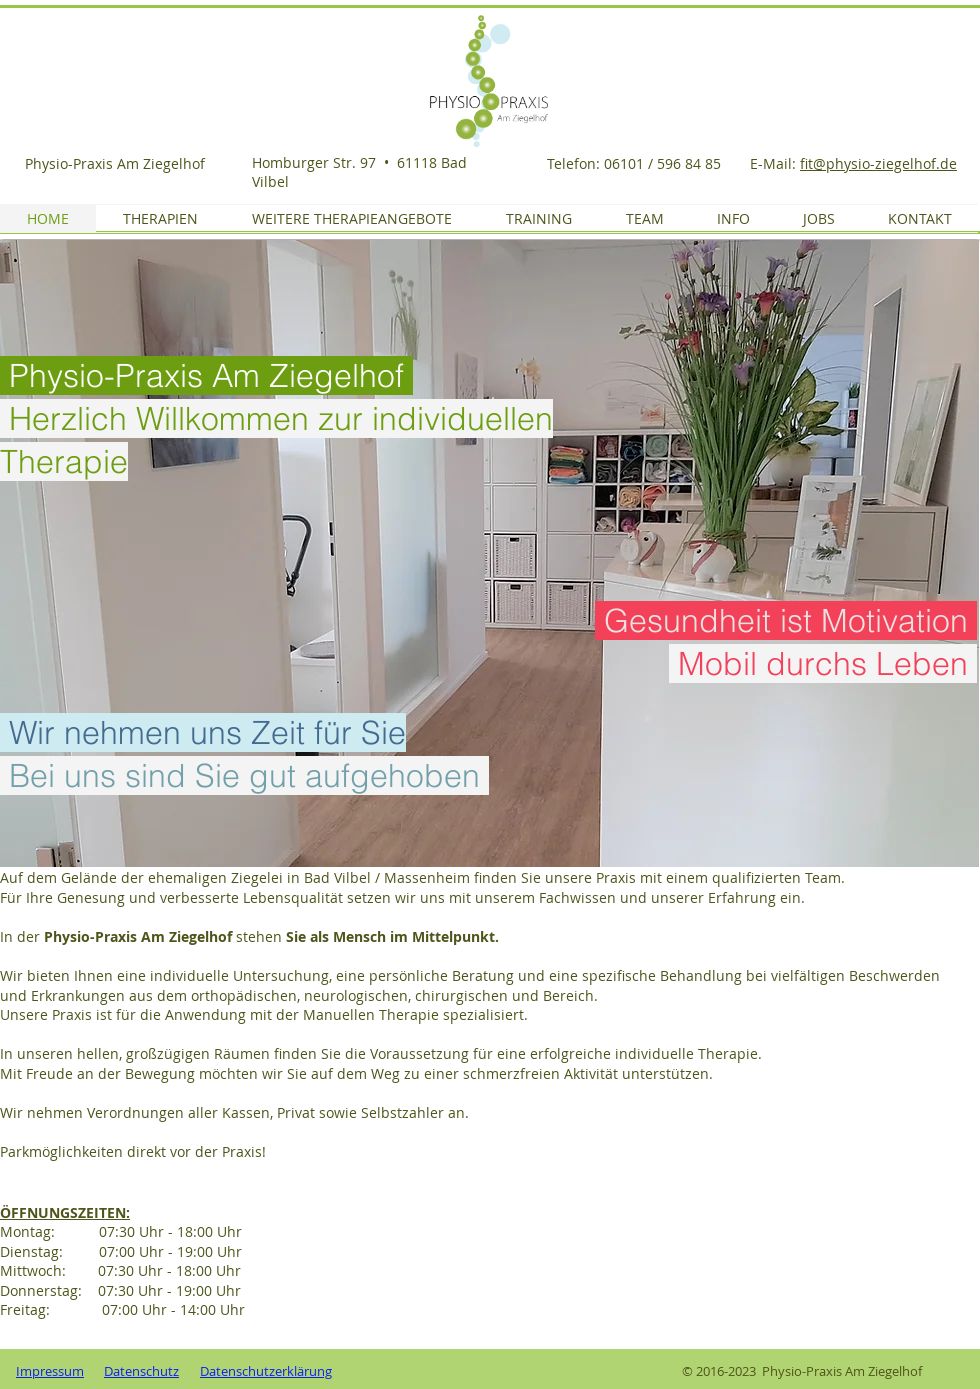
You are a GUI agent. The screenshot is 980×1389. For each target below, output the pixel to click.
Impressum (50, 1371)
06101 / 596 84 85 (664, 163)
